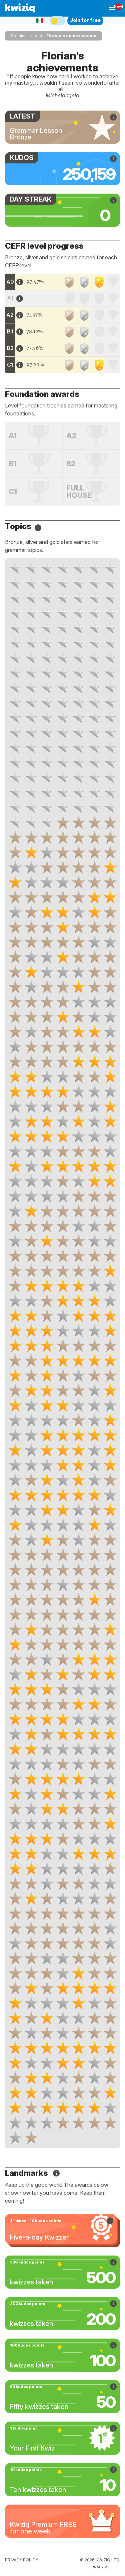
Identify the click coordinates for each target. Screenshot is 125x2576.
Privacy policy (21, 2559)
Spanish (19, 35)
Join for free (85, 20)
